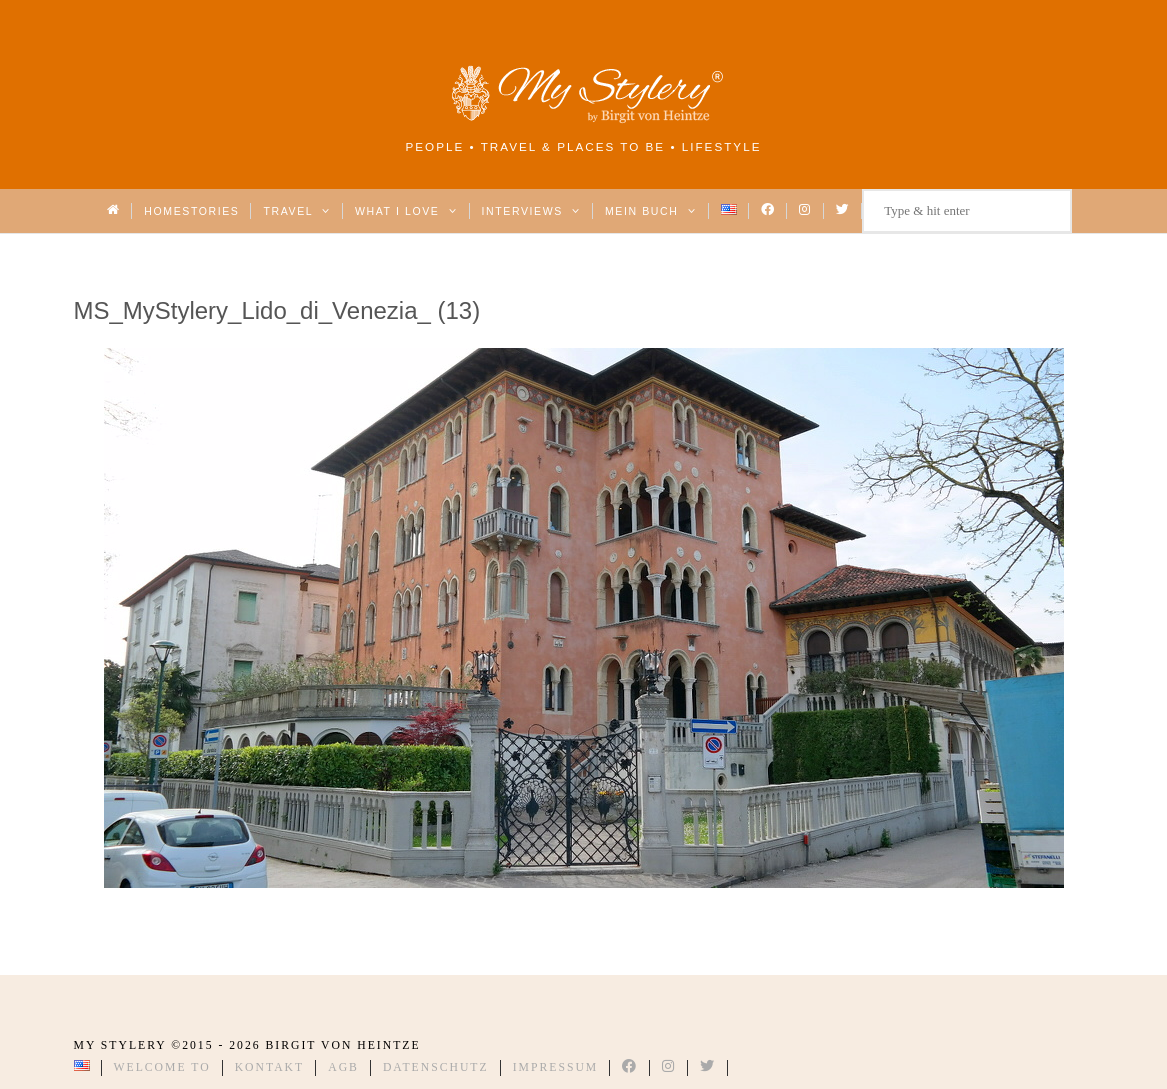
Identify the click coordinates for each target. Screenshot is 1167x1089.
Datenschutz (436, 1067)
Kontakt (270, 1067)
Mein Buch (651, 211)
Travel (296, 211)
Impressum (556, 1067)
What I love (406, 211)
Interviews (531, 211)
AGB (343, 1067)
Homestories (191, 211)
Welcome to (162, 1067)
